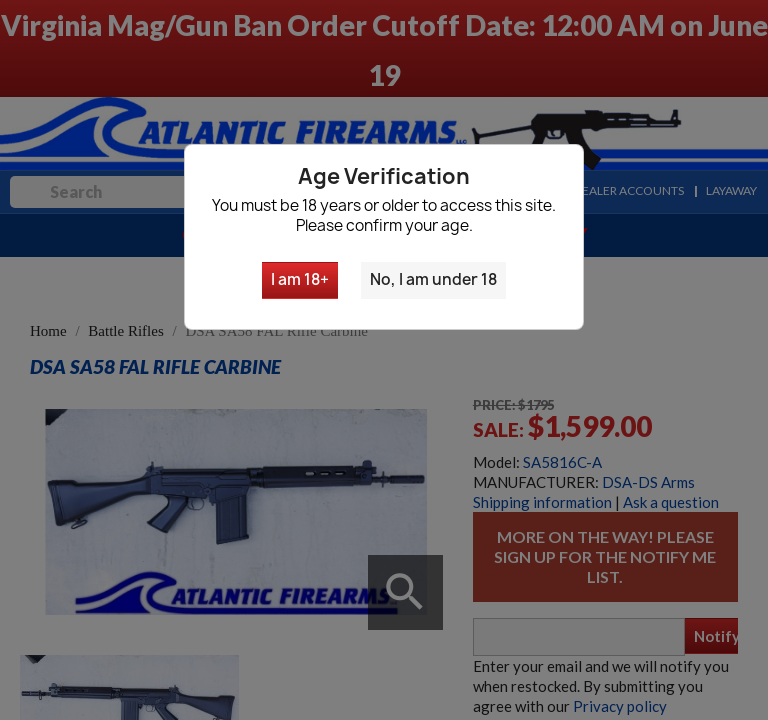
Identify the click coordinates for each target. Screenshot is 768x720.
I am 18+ (300, 279)
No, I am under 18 (433, 279)
